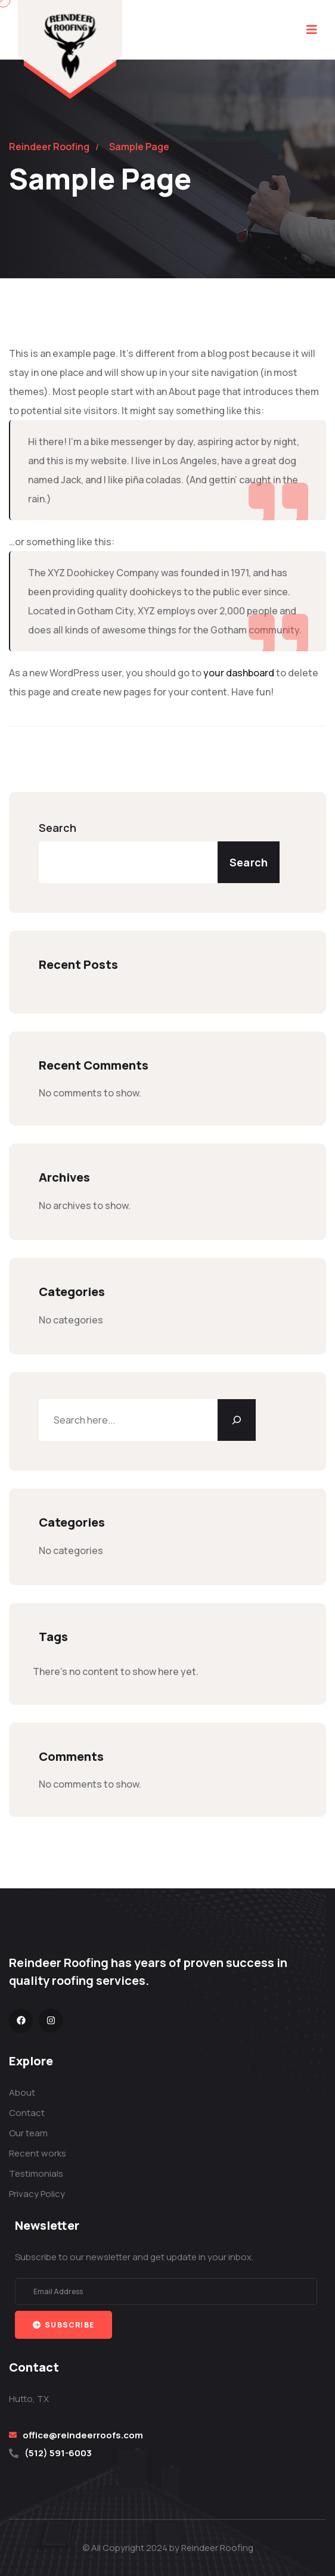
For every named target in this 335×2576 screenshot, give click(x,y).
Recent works (37, 2153)
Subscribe (63, 2325)
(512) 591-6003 (58, 2453)
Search (57, 828)
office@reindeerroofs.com (83, 2435)
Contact (27, 2112)
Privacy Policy (37, 2193)
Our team (28, 2133)
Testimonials (36, 2173)
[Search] (237, 1420)
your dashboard (238, 672)
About (22, 2092)
